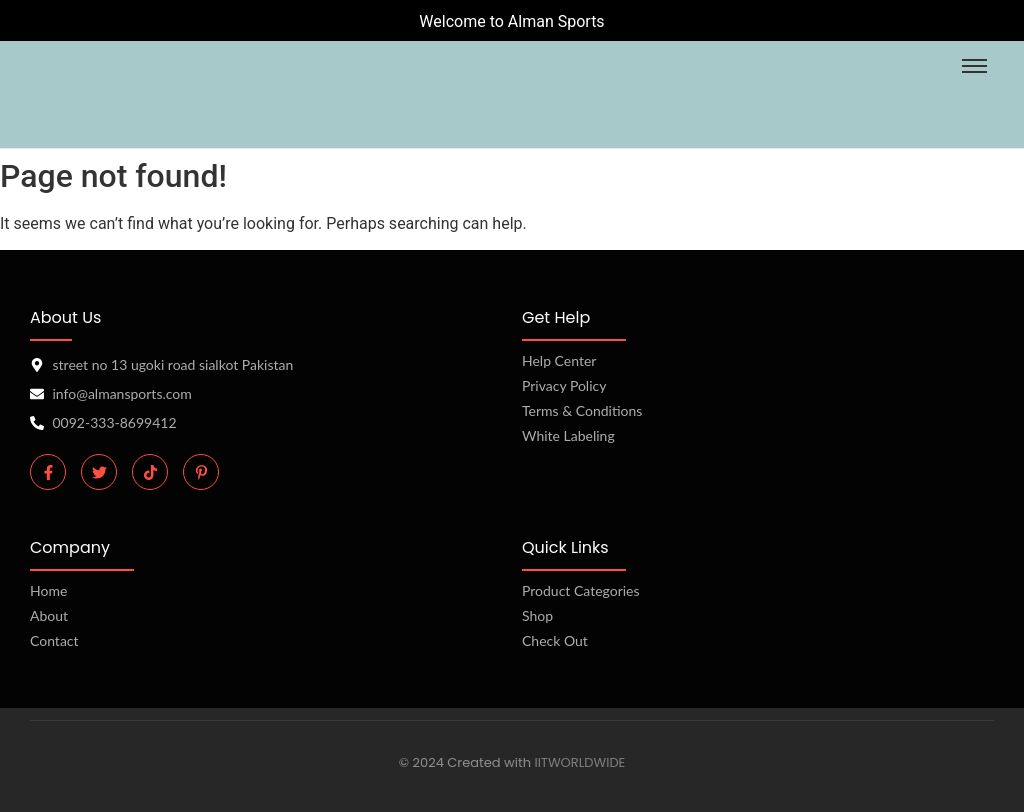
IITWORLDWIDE (579, 762)
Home (48, 590)
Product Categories (581, 590)
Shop (537, 615)
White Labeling (568, 435)
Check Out (555, 640)
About (49, 615)
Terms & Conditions (582, 410)
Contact (54, 640)
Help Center (559, 360)
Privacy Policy (564, 385)
